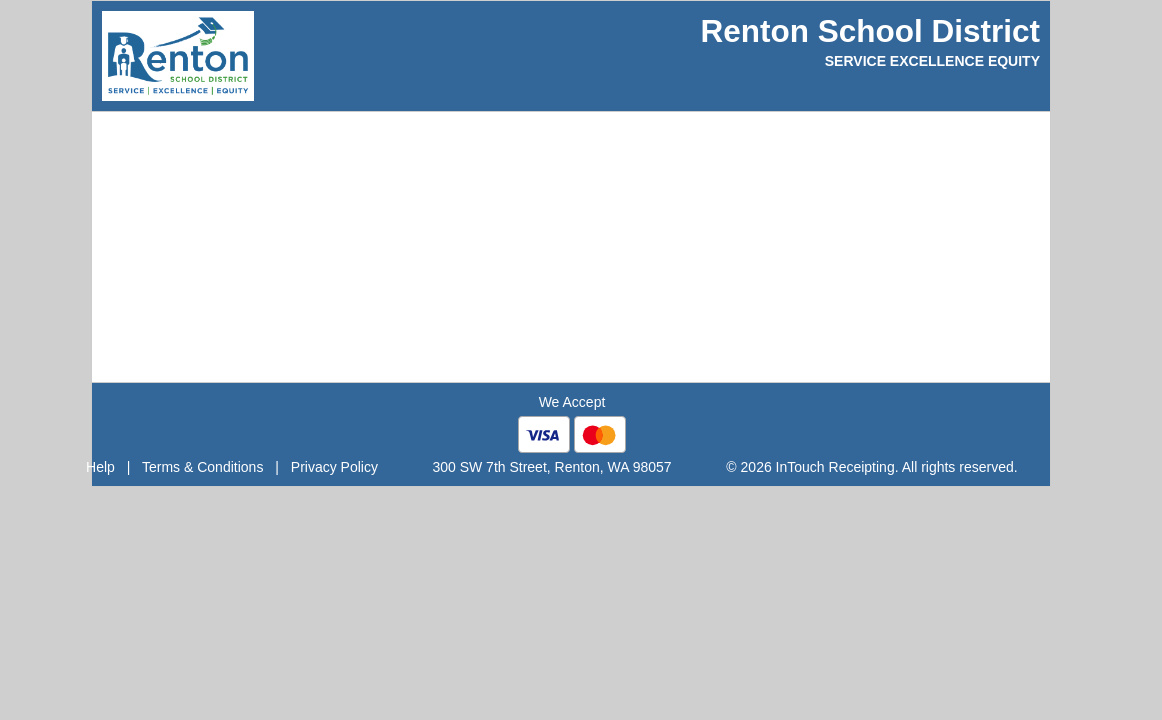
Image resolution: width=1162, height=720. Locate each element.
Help (100, 467)
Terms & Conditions (202, 467)
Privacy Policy (334, 467)
